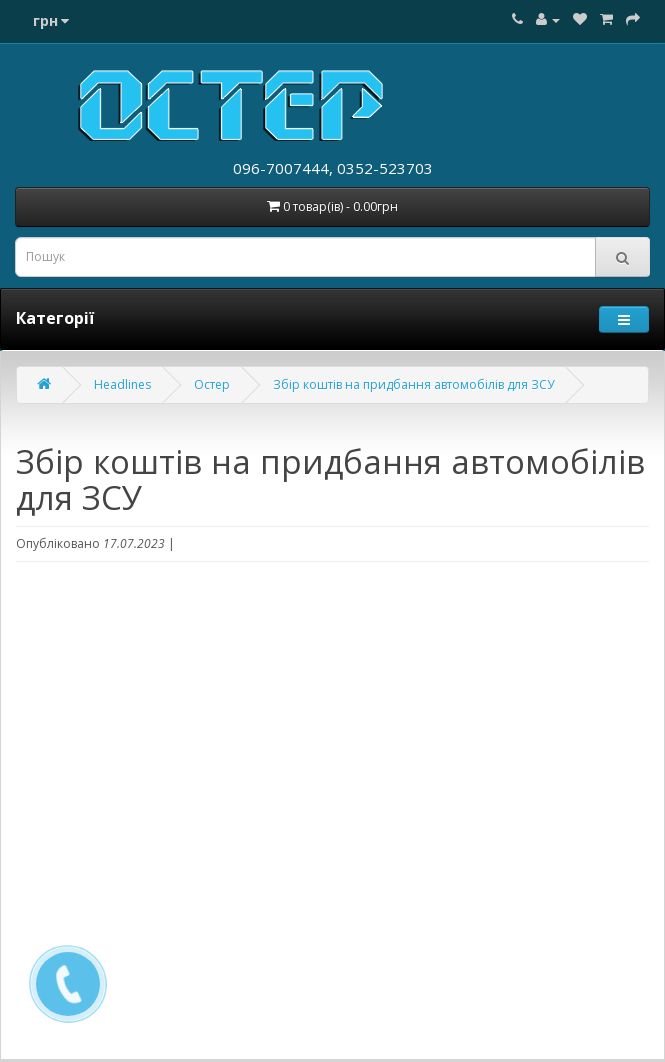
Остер (212, 384)
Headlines (122, 384)
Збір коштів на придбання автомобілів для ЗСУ (413, 384)
